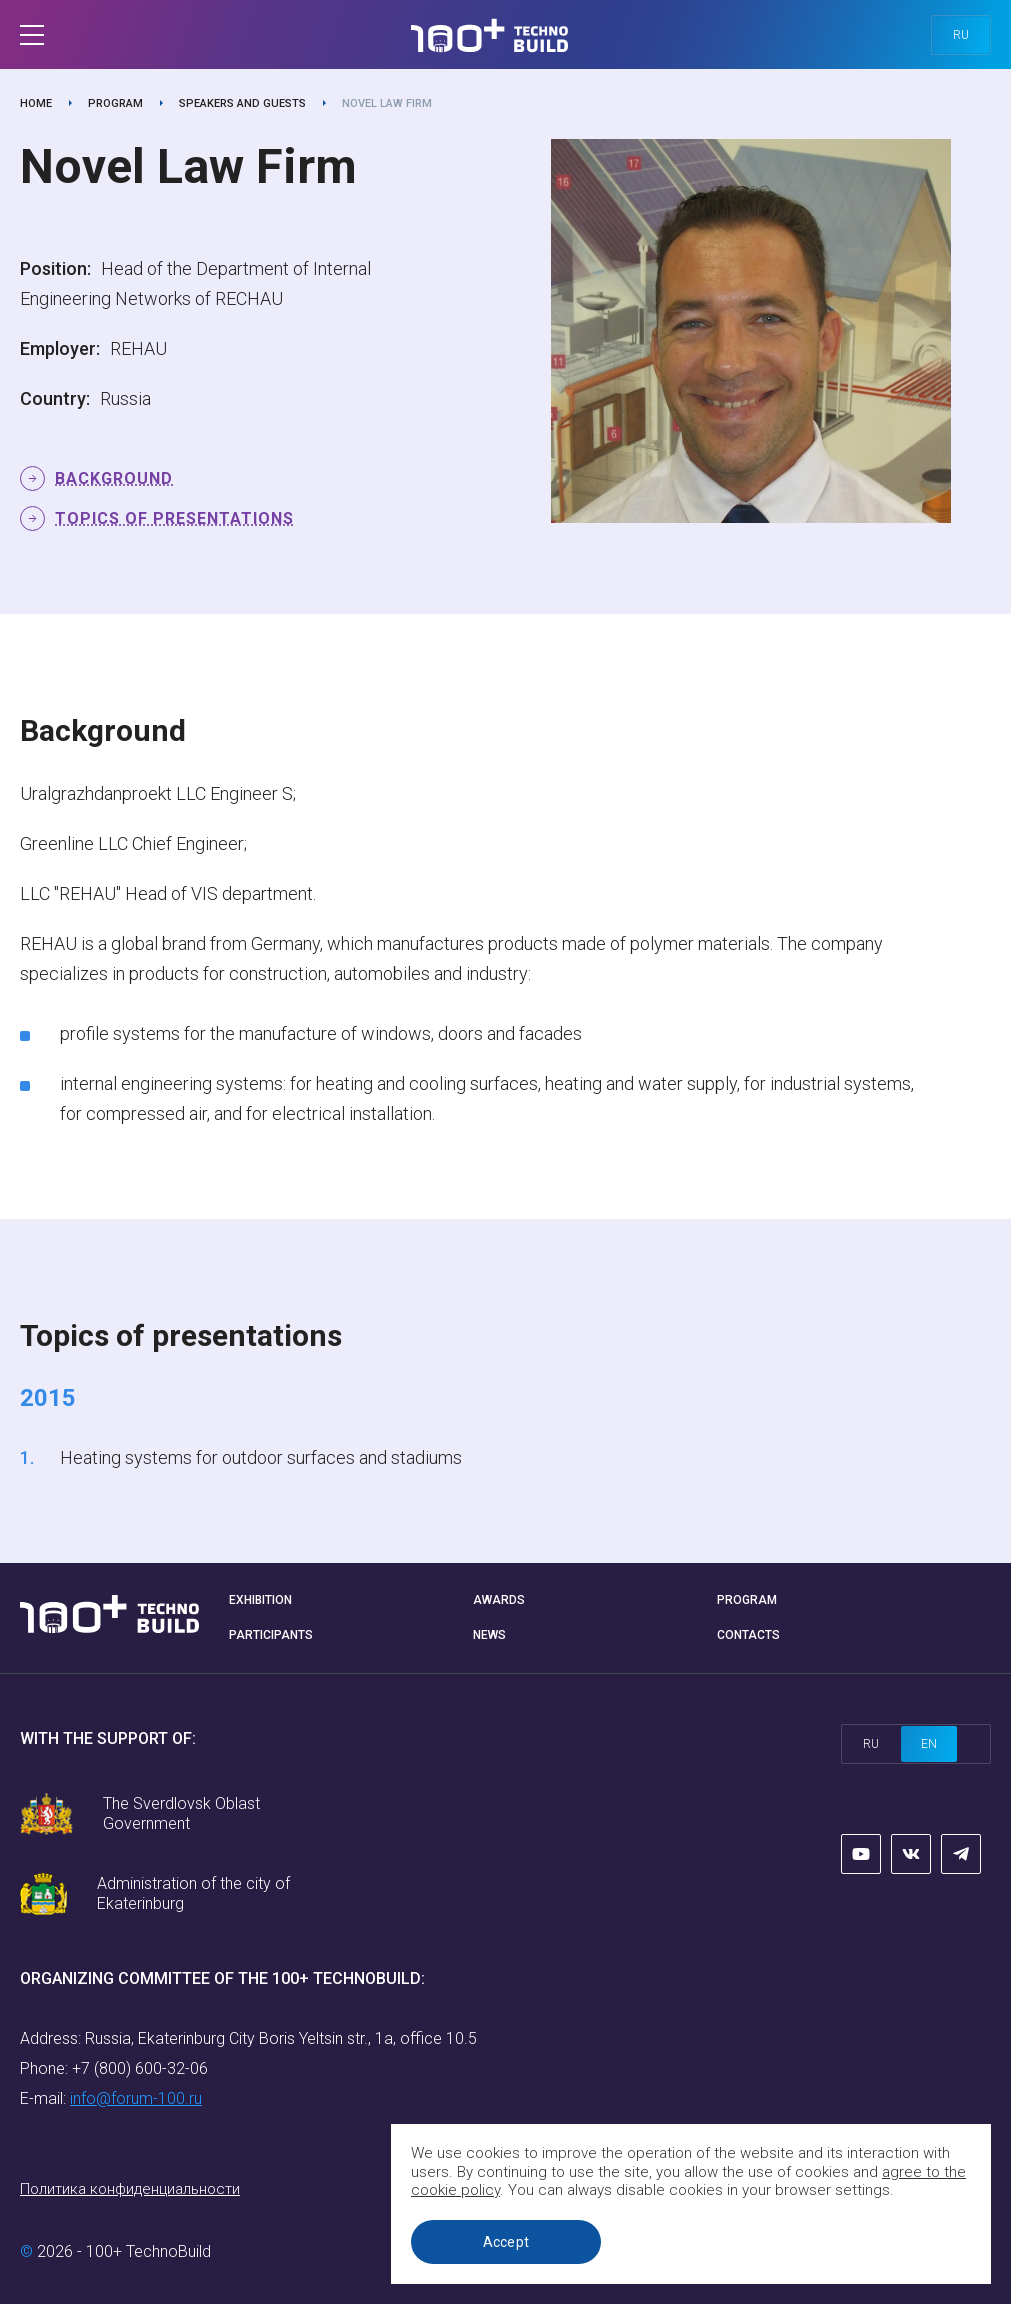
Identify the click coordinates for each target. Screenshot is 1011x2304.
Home (36, 103)
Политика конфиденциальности (130, 2189)
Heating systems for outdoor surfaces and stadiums (261, 1457)
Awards (499, 1600)
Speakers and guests (242, 103)
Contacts (748, 1635)
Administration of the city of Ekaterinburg (193, 1893)
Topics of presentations (174, 518)
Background (114, 478)
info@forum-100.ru (136, 2098)
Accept (506, 2242)
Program (115, 103)
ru (961, 35)
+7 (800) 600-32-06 (140, 2068)
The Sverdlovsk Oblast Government (181, 1813)
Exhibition (260, 1600)
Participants (271, 1635)
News (489, 1635)
